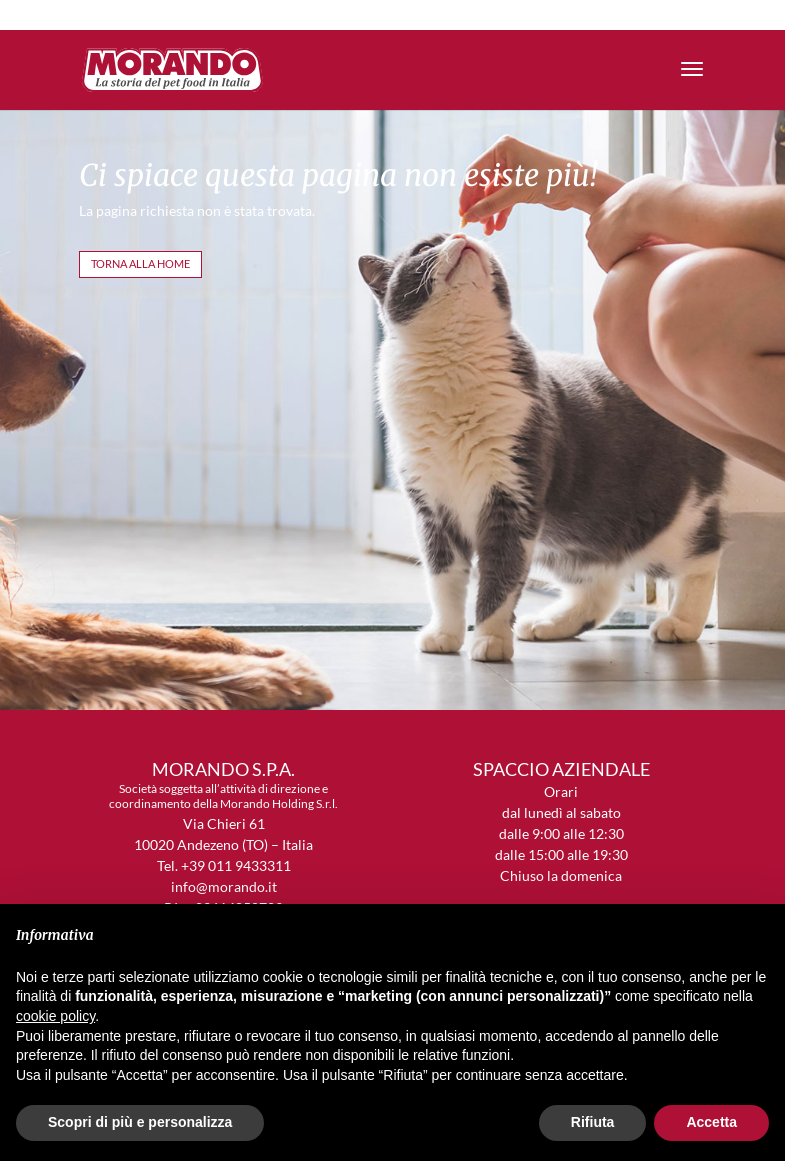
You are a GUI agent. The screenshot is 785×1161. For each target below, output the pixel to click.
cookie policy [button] (55, 1016)
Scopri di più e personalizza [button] (140, 1122)
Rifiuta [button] (593, 1122)
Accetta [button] (711, 1122)
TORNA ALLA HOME (140, 263)
